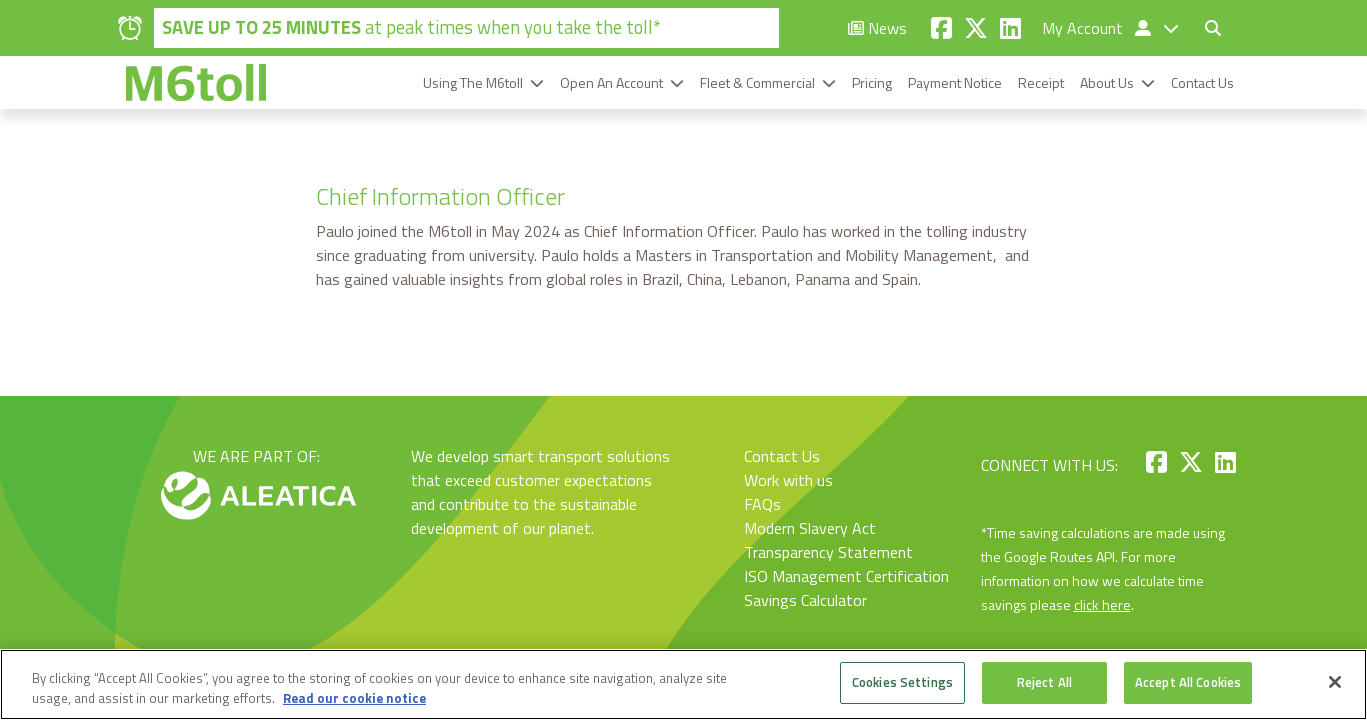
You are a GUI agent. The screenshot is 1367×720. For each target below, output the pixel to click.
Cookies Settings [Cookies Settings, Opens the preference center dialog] (902, 682)
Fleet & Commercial (757, 82)
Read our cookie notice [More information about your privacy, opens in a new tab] (354, 698)
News (877, 28)
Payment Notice (955, 82)
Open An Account (611, 82)
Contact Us (1202, 82)
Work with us (788, 480)
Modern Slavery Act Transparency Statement (828, 540)
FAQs (762, 504)
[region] (683, 684)
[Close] (1335, 682)
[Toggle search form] (1213, 28)
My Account (1098, 28)
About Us (1107, 82)
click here (1102, 604)
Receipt (1041, 82)
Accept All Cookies (1188, 682)
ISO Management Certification (846, 576)
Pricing (872, 82)
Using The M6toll (473, 82)
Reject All (1044, 682)
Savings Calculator (805, 600)
